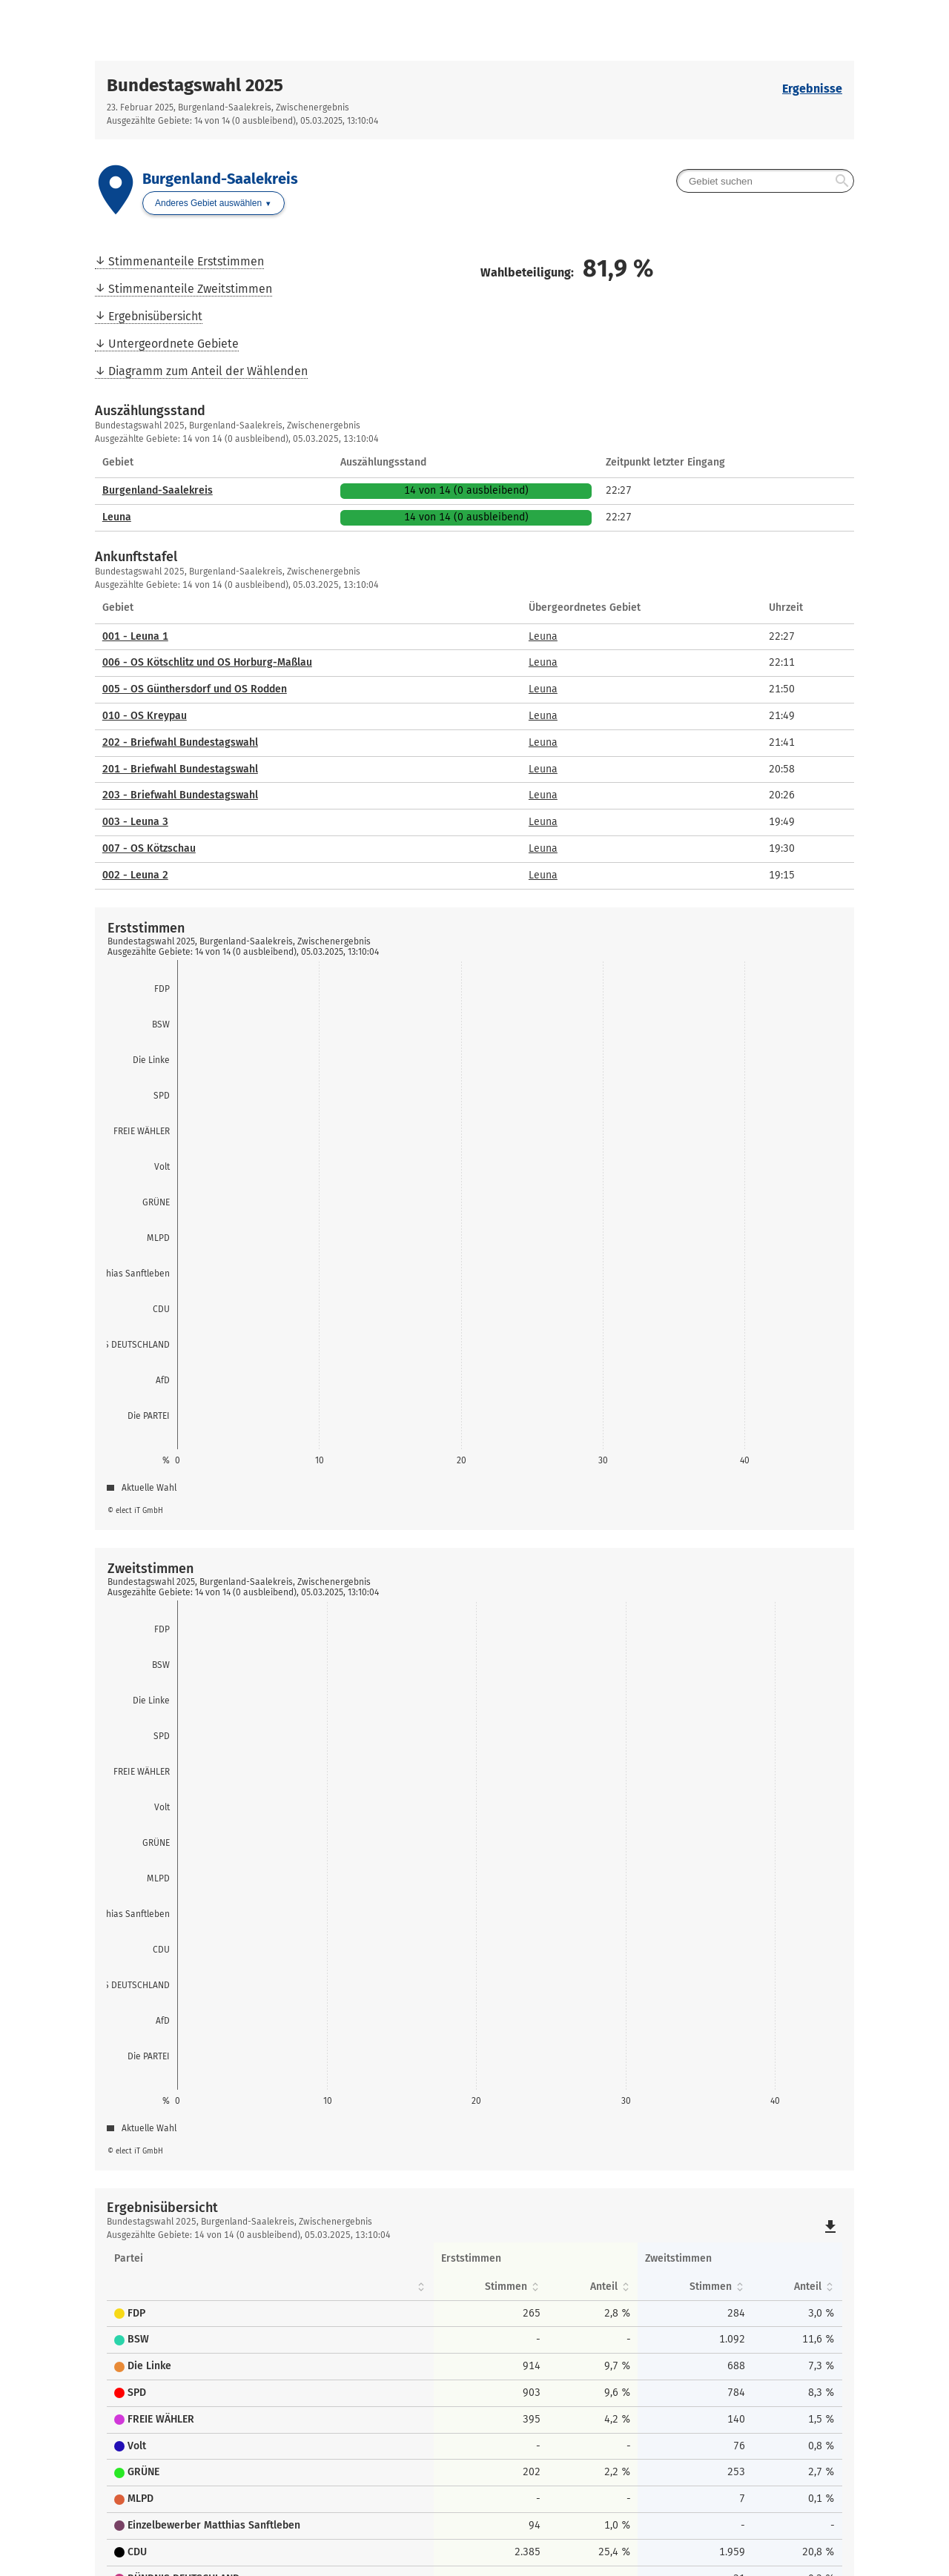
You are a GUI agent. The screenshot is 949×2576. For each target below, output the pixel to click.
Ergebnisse (812, 89)
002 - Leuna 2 (135, 875)
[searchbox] (765, 181)
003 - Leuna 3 (135, 821)
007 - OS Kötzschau (149, 848)
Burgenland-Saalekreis (157, 490)
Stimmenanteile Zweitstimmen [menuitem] (190, 289)
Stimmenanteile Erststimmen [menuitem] (186, 261)
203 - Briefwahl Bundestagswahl (180, 795)
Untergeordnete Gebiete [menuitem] (173, 344)
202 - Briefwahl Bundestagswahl (180, 742)
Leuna (116, 517)
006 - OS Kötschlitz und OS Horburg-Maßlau (207, 662)
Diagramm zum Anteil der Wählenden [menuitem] (208, 371)
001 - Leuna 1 (135, 636)
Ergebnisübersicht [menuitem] (155, 316)
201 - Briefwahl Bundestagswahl (180, 769)
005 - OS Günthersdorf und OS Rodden (194, 689)
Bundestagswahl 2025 (195, 85)
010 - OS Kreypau (144, 715)
